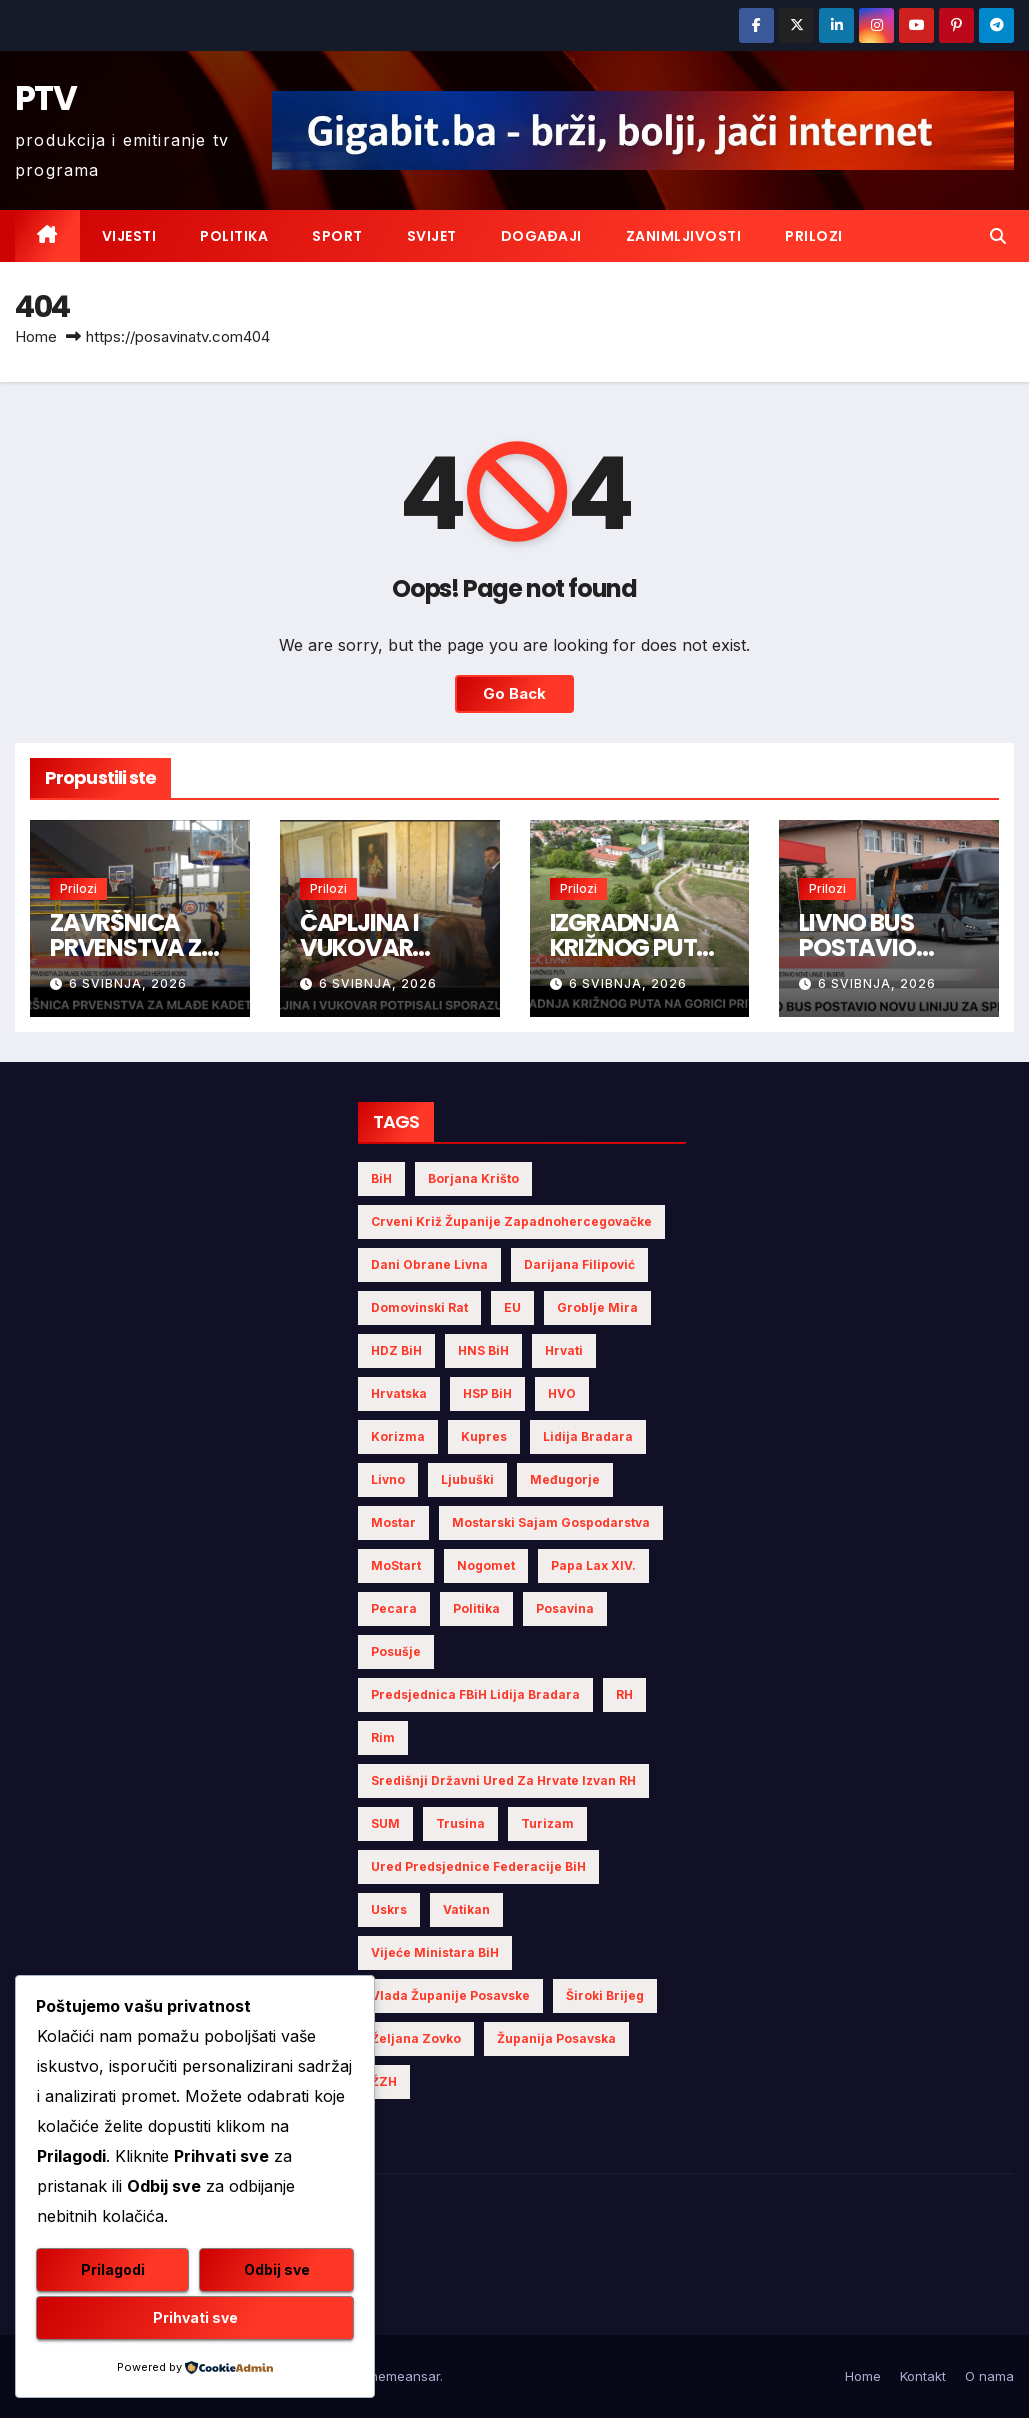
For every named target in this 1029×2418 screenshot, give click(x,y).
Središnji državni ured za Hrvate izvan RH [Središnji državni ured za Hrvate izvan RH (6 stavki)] (503, 1780)
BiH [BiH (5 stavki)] (381, 1178)
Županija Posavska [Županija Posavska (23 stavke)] (556, 2038)
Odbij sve (277, 2269)
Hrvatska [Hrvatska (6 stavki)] (399, 1393)
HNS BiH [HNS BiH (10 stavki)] (483, 1350)
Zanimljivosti (684, 236)
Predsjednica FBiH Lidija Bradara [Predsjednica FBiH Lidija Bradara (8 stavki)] (475, 1694)
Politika (234, 236)
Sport (337, 236)
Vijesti (129, 236)
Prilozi (814, 236)
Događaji (541, 236)
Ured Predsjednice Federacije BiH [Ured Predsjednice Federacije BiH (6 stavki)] (478, 1866)
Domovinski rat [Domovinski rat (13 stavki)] (419, 1307)
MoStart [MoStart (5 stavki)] (396, 1565)
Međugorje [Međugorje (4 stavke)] (565, 1479)
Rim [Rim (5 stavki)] (383, 1737)
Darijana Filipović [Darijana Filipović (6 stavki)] (579, 1264)
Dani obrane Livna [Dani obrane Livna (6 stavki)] (429, 1264)
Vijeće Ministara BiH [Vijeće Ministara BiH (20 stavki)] (435, 1952)
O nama (989, 2376)
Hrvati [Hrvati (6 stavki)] (564, 1350)
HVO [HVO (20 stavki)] (562, 1393)
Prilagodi (113, 2269)
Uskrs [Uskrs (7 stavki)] (389, 1909)
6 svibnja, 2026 (128, 983)
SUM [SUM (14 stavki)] (385, 1823)
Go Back (514, 693)
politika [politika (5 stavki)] (476, 1608)
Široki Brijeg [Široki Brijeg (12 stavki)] (605, 1995)
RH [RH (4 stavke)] (624, 1694)
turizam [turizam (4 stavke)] (547, 1823)
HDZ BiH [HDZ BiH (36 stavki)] (396, 1350)
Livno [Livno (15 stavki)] (388, 1479)
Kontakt (923, 2376)
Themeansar (400, 2376)
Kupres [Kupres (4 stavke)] (484, 1436)
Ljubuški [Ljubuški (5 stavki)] (467, 1479)
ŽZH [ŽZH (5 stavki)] (384, 2081)
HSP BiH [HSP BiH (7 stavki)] (487, 1393)
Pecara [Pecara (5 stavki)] (394, 1608)
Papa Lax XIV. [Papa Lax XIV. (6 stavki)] (593, 1565)
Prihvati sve (195, 2317)
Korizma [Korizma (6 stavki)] (398, 1436)
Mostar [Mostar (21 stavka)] (393, 1522)
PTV (45, 98)
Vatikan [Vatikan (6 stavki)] (466, 1909)
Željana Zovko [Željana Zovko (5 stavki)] (416, 2038)
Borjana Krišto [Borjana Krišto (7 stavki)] (473, 1178)
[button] (998, 236)
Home (36, 336)
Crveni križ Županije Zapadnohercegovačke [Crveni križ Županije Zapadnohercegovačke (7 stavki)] (511, 1221)
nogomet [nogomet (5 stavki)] (486, 1565)
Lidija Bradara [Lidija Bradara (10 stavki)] (588, 1436)
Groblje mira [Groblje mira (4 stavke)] (597, 1307)
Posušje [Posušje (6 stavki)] (396, 1651)
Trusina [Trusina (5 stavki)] (460, 1823)
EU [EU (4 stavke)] (512, 1307)
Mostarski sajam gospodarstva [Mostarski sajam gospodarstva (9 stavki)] (551, 1522)
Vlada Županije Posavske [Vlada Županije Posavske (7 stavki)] (450, 1995)
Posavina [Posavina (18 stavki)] (565, 1608)
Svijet (432, 236)
